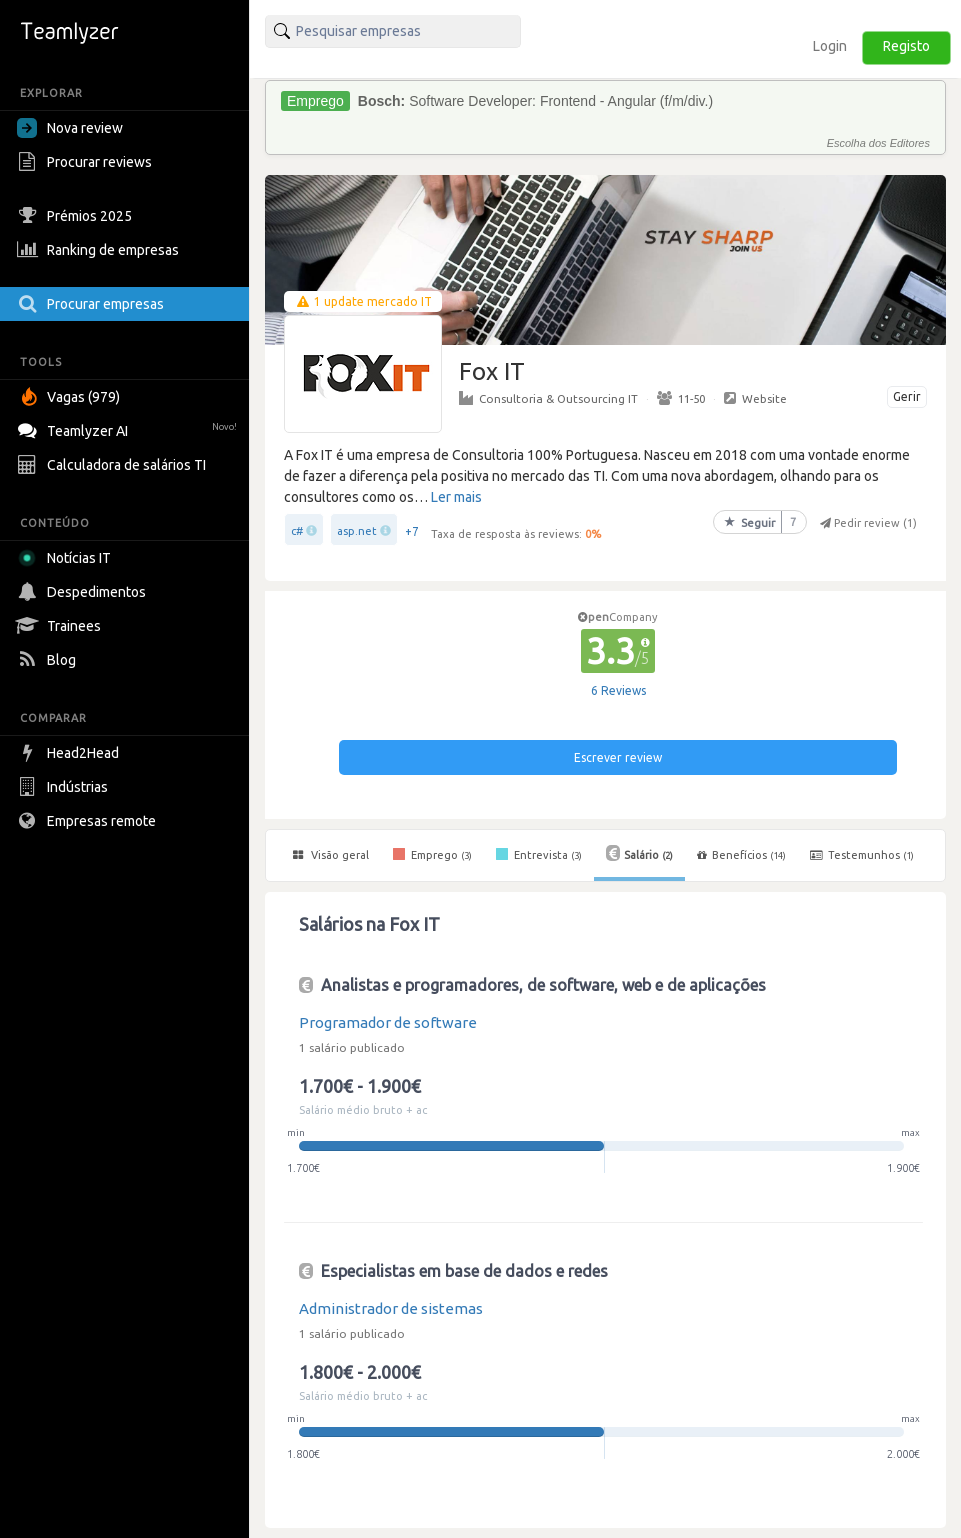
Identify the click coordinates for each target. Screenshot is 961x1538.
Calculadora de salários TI (114, 465)
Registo (906, 46)
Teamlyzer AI (129, 428)
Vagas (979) (71, 397)
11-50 (681, 398)
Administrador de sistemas (391, 1308)
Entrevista (539, 854)
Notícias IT (67, 558)
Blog (49, 660)
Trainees (61, 626)
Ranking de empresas (100, 250)
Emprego (432, 854)
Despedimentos (84, 592)
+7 (412, 531)
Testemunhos (862, 855)
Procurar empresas (93, 304)
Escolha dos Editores (878, 143)
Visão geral (331, 855)
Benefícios (741, 855)
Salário (639, 853)
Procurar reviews (87, 162)
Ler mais (456, 497)
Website (755, 398)
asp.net (357, 531)
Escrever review (618, 757)
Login (830, 46)
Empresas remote (89, 821)
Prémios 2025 (77, 216)
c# (297, 531)
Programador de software (388, 1022)
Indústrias (65, 787)
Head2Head (70, 753)
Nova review (70, 128)
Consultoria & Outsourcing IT (548, 398)
